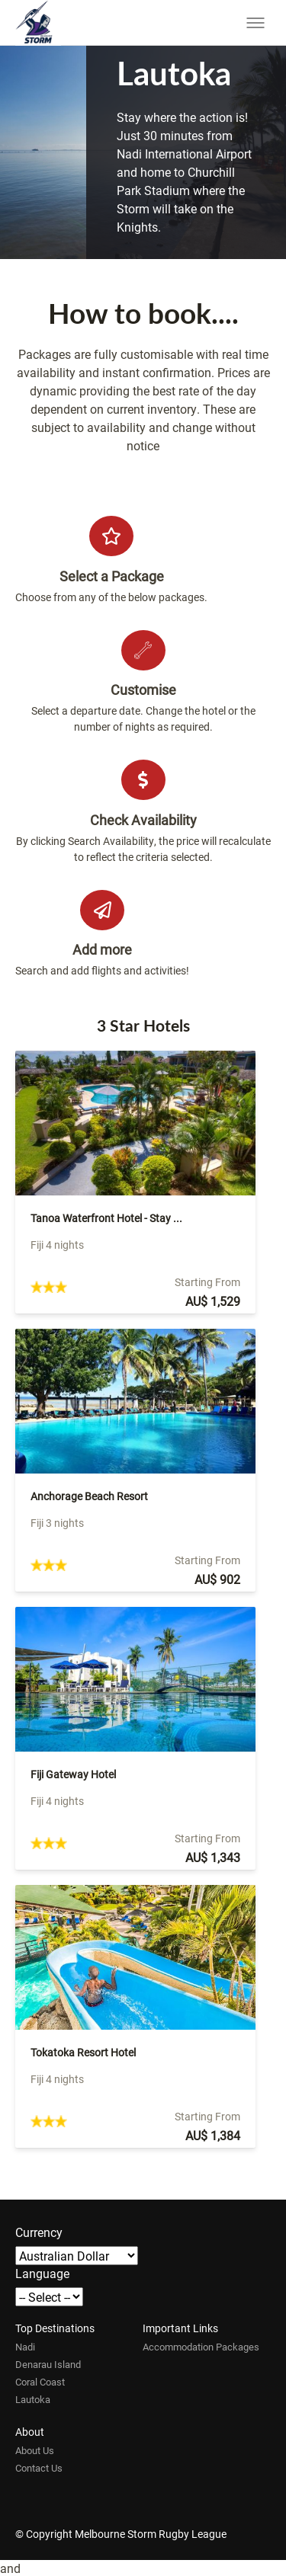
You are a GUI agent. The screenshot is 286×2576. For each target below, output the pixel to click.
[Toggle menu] (255, 23)
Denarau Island (48, 2364)
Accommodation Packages (201, 2347)
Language (42, 2273)
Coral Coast (40, 2382)
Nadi (25, 2347)
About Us (34, 2450)
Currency (39, 2232)
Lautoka (32, 2399)
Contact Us (39, 2468)
